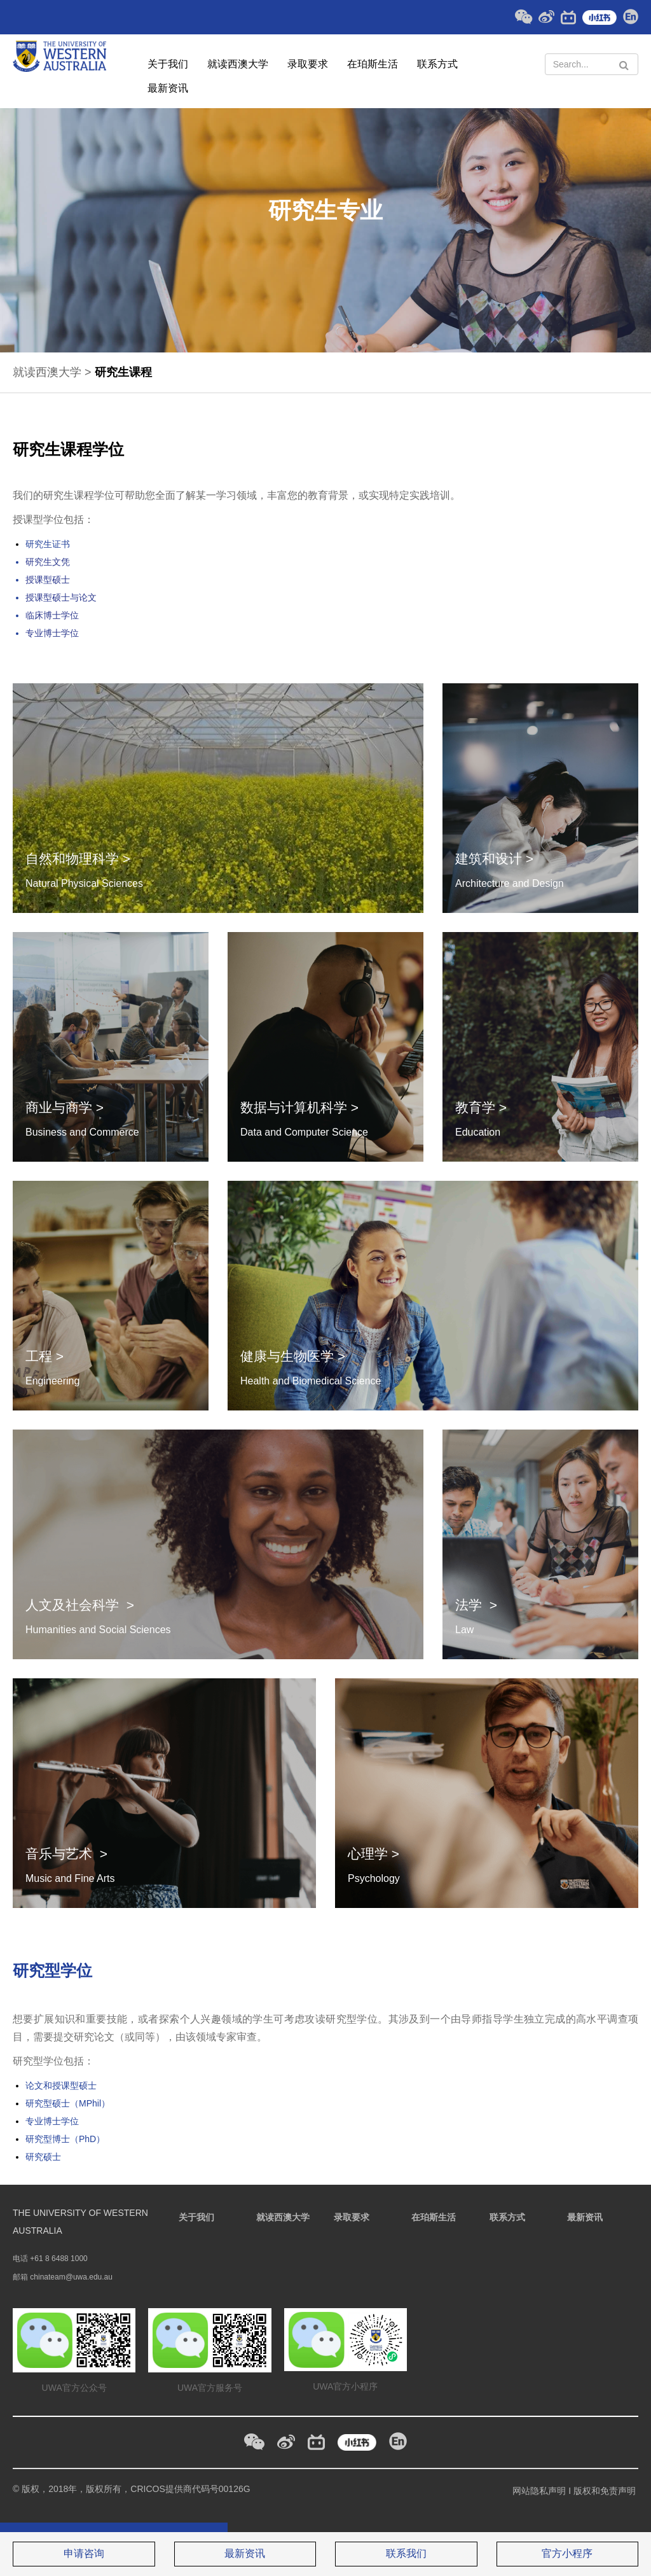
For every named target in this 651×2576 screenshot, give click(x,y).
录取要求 (307, 64)
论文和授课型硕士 (61, 2085)
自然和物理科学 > (77, 858)
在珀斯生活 (372, 64)
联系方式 (437, 64)
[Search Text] (591, 64)
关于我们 (167, 64)
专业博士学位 (52, 2121)
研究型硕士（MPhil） (67, 2103)
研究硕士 (43, 2157)
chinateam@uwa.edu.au (71, 2277)
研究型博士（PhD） (65, 2139)
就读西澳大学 (237, 64)
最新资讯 (167, 88)
